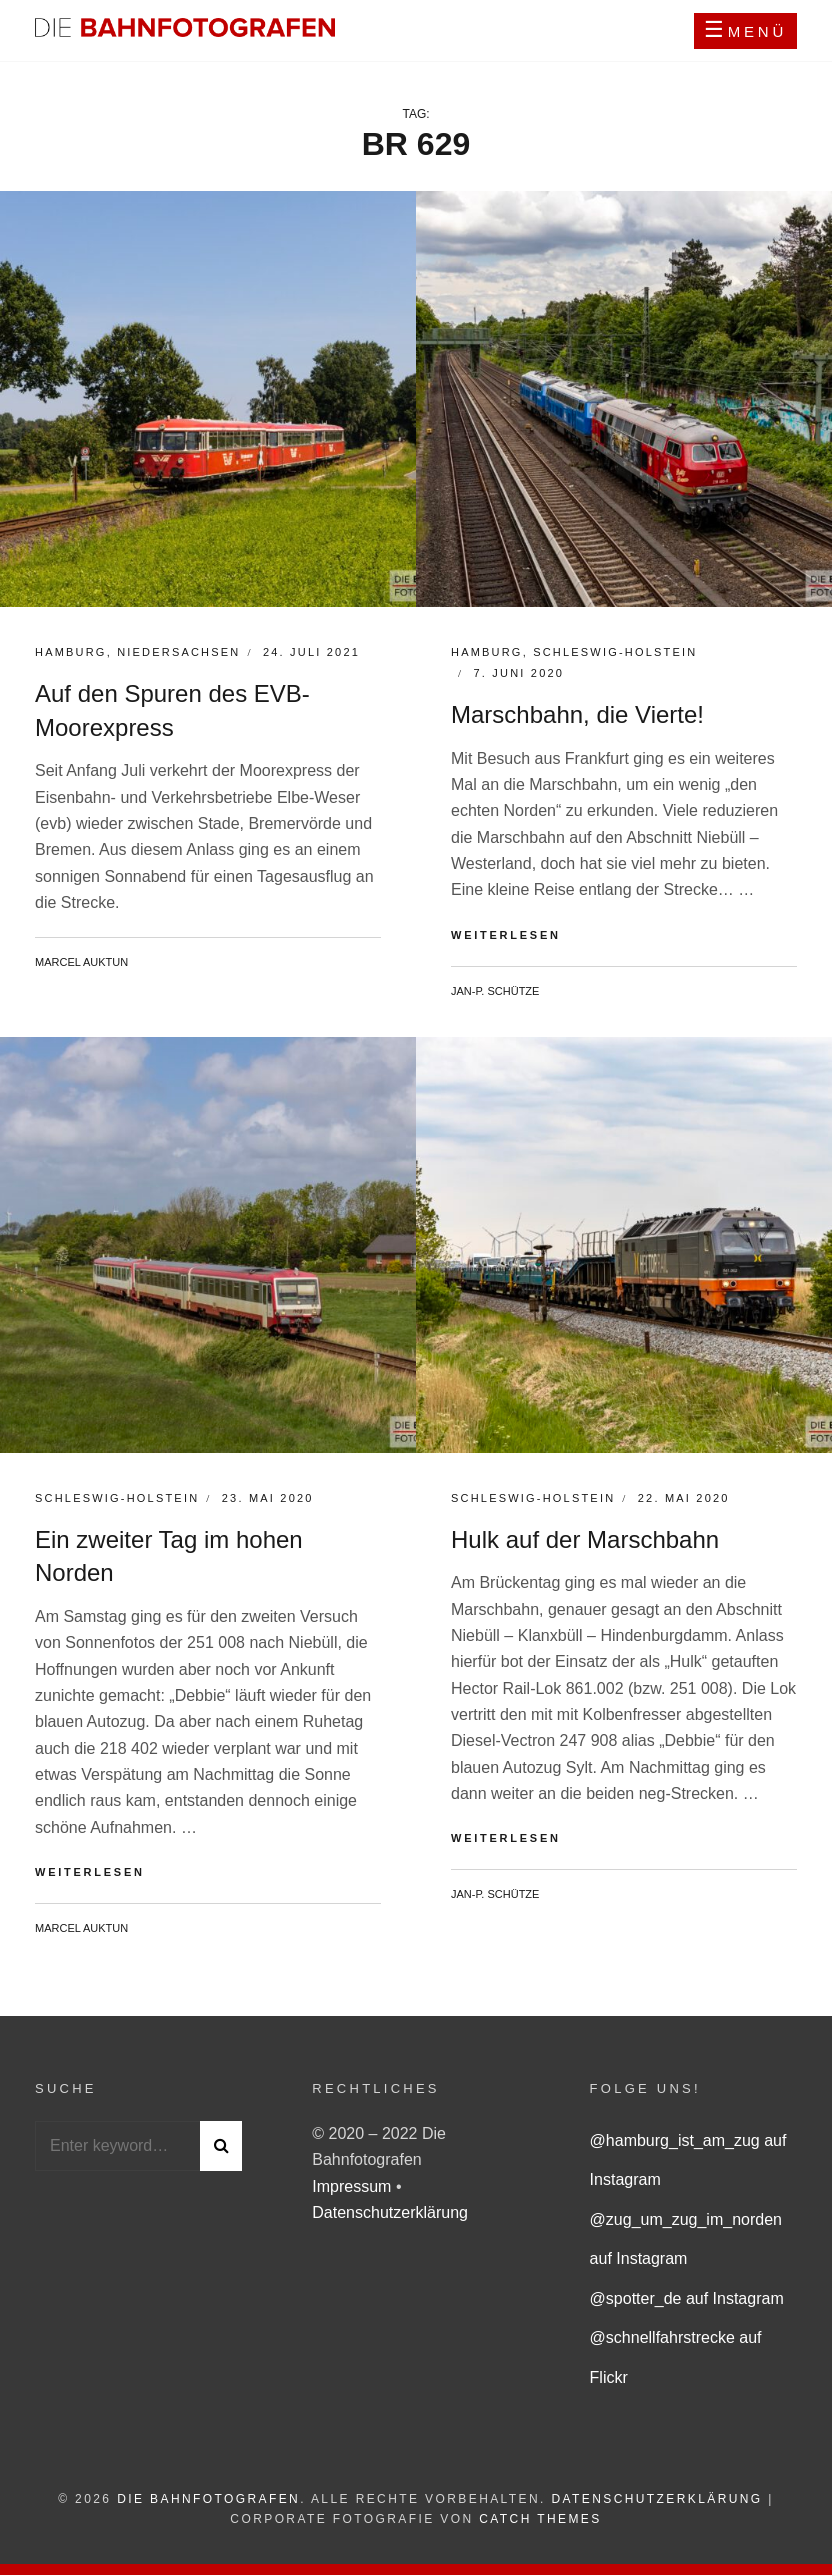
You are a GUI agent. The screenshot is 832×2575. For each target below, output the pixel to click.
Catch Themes (540, 2519)
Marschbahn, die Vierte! (577, 714)
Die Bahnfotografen (208, 2499)
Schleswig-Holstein (615, 652)
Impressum (354, 2186)
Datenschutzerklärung (390, 2212)
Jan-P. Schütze (495, 991)
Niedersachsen (178, 652)
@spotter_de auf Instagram (687, 2298)
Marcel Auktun (81, 962)
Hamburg (71, 652)
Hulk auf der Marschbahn (585, 1539)
